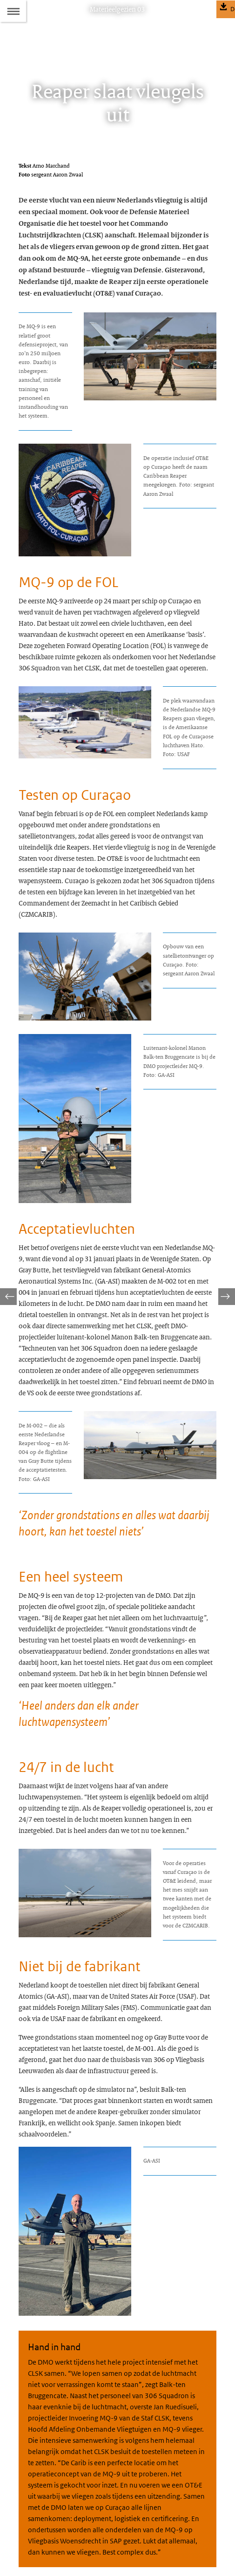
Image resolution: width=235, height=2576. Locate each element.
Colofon (29, 2503)
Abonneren (33, 2519)
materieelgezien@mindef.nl (75, 2480)
